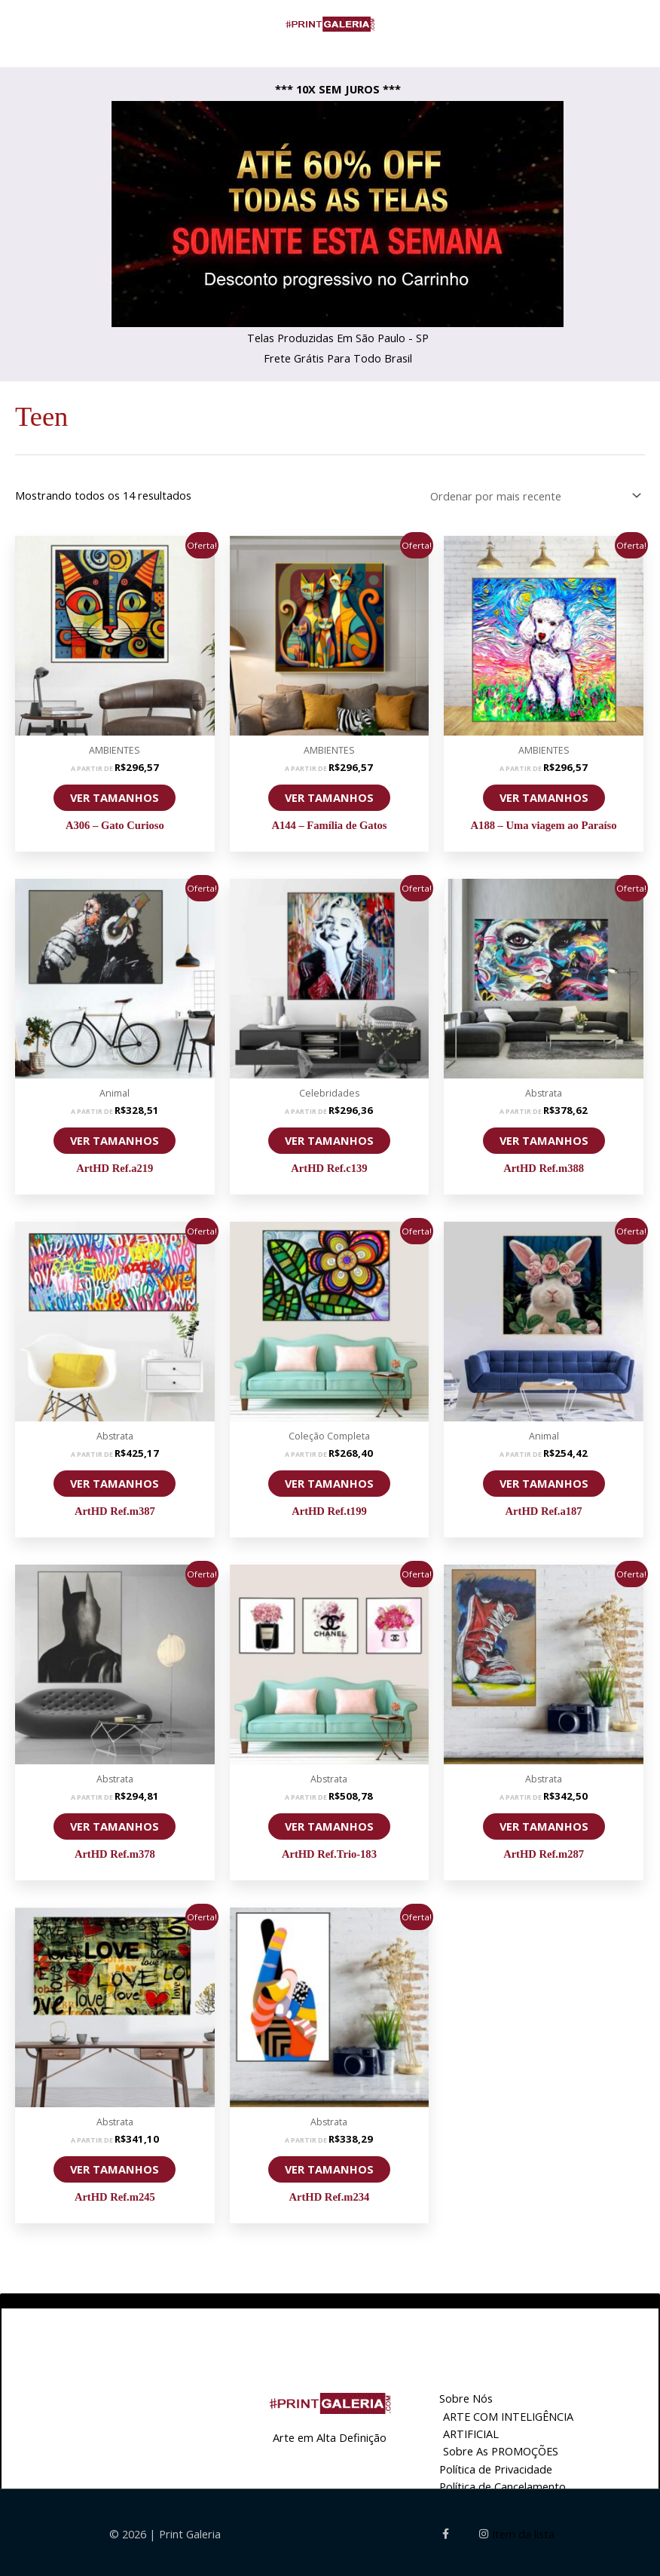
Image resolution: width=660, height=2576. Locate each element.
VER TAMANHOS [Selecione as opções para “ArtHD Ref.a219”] (114, 1137)
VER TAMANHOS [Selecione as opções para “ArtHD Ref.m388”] (544, 1137)
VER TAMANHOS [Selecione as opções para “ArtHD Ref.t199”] (329, 1480)
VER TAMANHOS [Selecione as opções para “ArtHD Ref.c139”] (329, 1137)
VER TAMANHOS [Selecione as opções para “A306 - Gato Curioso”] (114, 794)
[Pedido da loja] (533, 494)
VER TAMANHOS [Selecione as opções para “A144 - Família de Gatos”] (329, 794)
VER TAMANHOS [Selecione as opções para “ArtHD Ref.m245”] (114, 2166)
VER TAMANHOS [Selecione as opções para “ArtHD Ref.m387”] (114, 1480)
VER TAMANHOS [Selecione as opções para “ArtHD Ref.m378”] (114, 1823)
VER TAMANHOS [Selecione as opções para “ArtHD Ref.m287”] (544, 1823)
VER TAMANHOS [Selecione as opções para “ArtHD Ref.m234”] (329, 2166)
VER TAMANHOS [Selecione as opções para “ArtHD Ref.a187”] (544, 1480)
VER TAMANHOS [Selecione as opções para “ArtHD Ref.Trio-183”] (329, 1823)
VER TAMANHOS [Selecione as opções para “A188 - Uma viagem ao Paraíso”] (544, 794)
